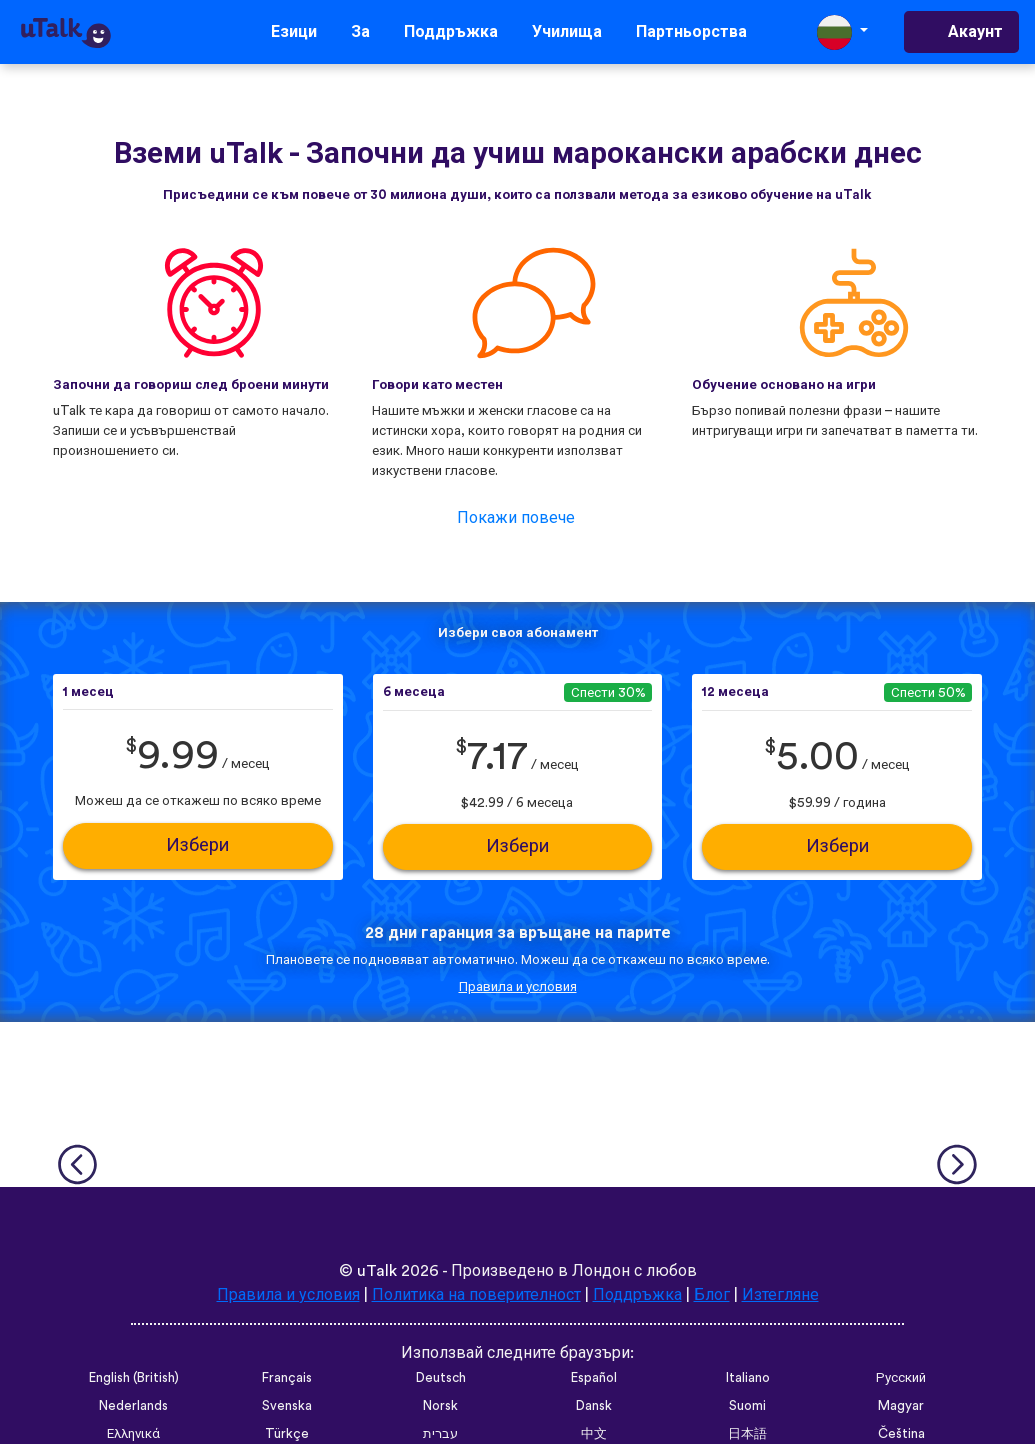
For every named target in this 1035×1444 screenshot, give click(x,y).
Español (594, 1378)
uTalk (377, 1271)
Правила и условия (518, 987)
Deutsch (441, 1378)
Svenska (287, 1406)
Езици (294, 32)
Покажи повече (516, 518)
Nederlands (133, 1406)
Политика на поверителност (476, 1295)
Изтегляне (780, 1295)
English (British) (134, 1378)
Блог (712, 1295)
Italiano (748, 1378)
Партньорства (691, 32)
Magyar (901, 1406)
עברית (440, 1434)
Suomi (747, 1406)
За (360, 32)
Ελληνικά (133, 1434)
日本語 (747, 1434)
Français (287, 1378)
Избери (197, 845)
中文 (594, 1434)
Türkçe (287, 1434)
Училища (567, 32)
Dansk (594, 1406)
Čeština (901, 1434)
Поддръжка (451, 32)
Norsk (440, 1406)
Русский (901, 1378)
